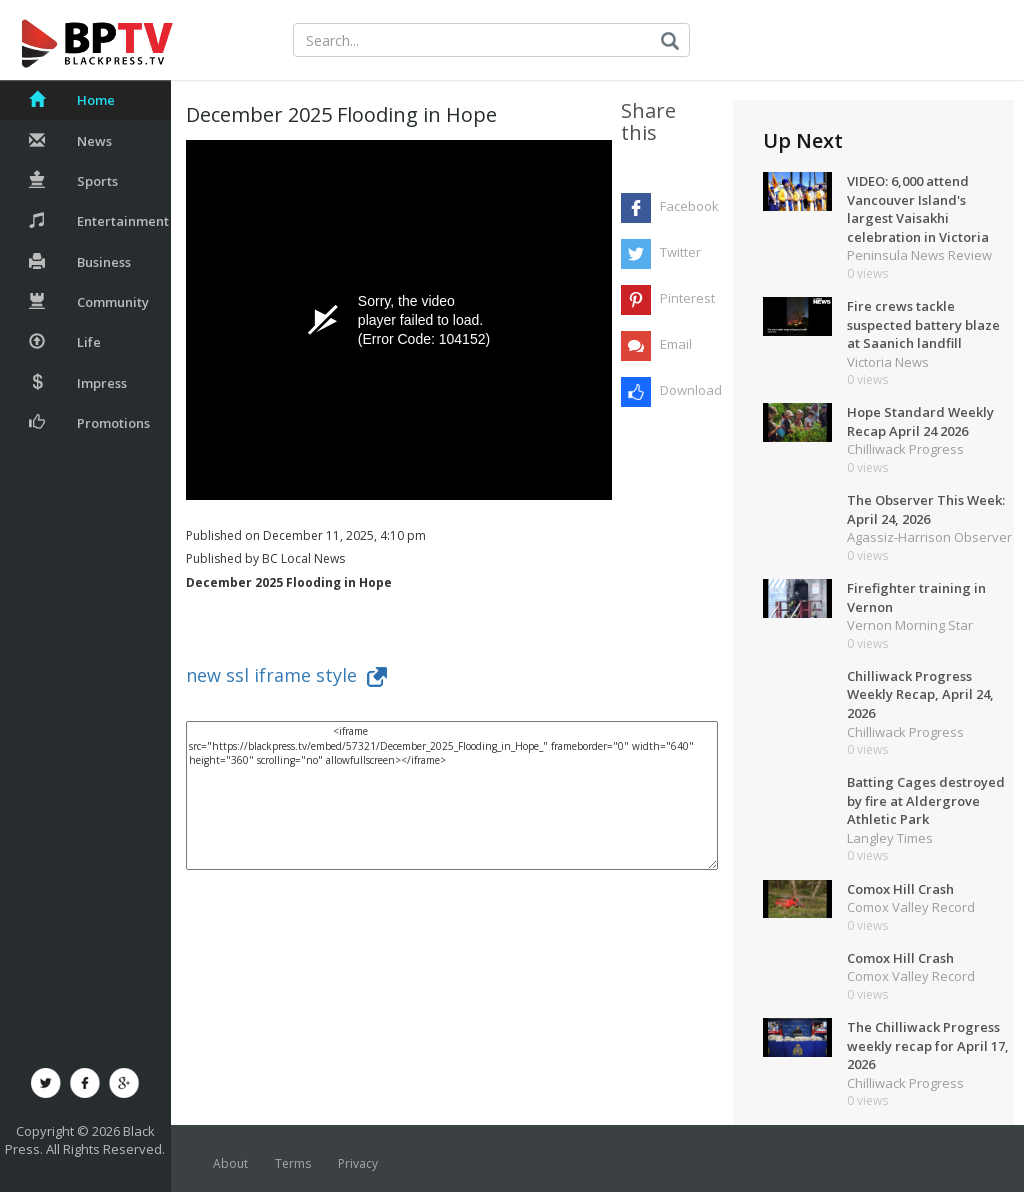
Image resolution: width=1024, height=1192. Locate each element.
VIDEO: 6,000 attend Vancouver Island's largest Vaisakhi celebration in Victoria (918, 209)
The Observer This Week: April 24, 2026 (926, 509)
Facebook (688, 206)
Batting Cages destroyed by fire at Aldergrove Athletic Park (926, 800)
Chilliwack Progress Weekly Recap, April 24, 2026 (920, 694)
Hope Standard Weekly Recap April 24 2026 (920, 421)
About (230, 1163)
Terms (293, 1163)
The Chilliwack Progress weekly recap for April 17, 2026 (928, 1045)
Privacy (358, 1163)
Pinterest (687, 298)
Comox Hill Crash (900, 889)
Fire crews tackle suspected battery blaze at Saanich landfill (923, 324)
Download (688, 390)
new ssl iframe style (286, 675)
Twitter (680, 252)
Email (676, 344)
